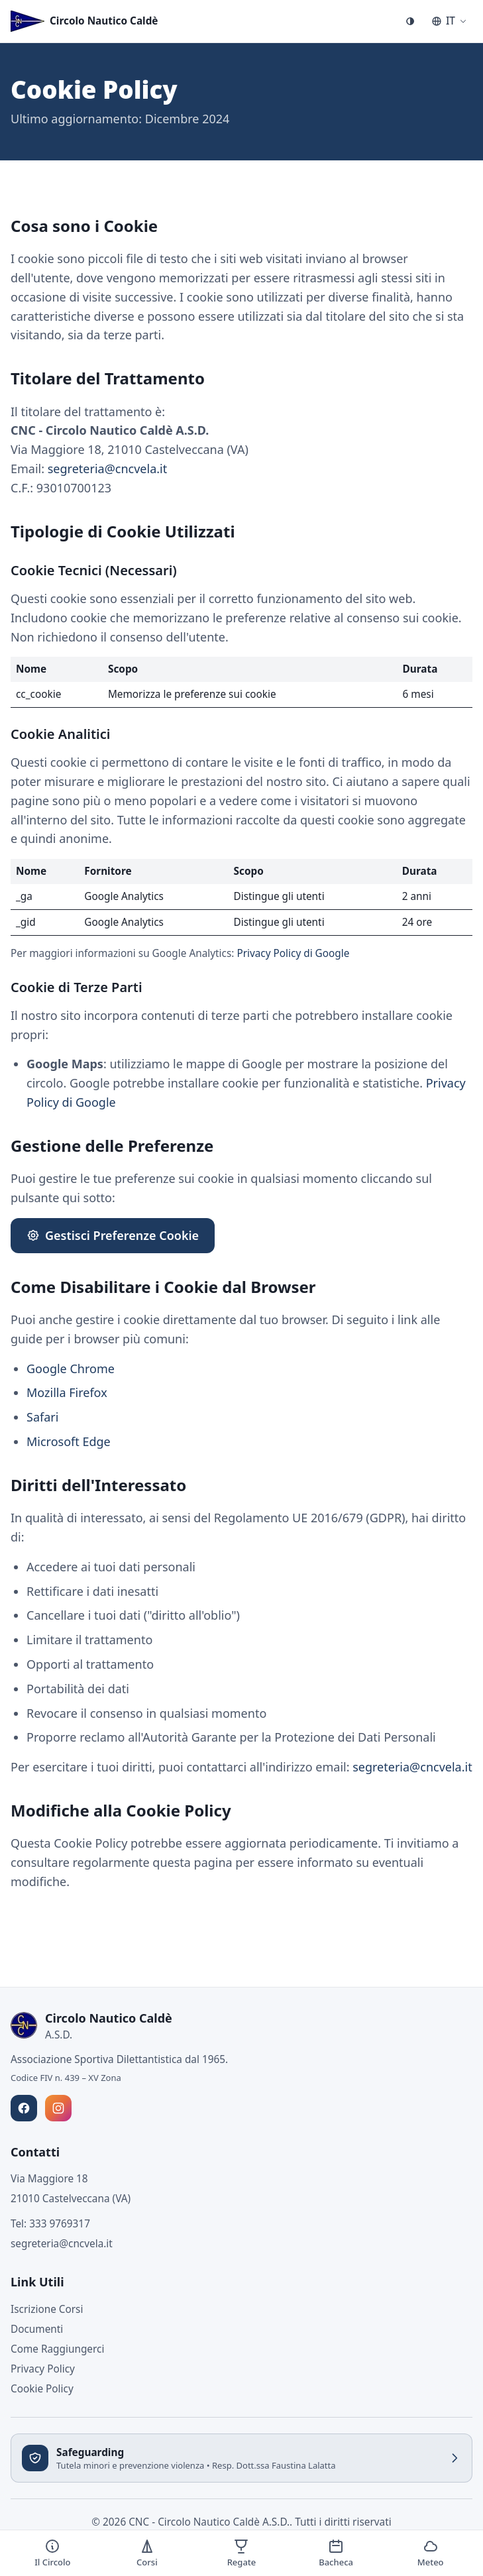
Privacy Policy (43, 2368)
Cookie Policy (42, 2388)
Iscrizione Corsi (47, 2309)
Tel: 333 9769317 (50, 2223)
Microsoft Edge (69, 1441)
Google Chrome (71, 1368)
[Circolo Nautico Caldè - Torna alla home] (84, 21)
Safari (42, 1417)
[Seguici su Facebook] (24, 2108)
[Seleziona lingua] (449, 21)
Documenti (37, 2328)
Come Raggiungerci (57, 2348)
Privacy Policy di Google (293, 953)
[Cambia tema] (410, 21)
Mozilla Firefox (67, 1392)
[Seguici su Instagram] (58, 2108)
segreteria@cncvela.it (108, 468)
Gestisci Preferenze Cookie (113, 1235)
